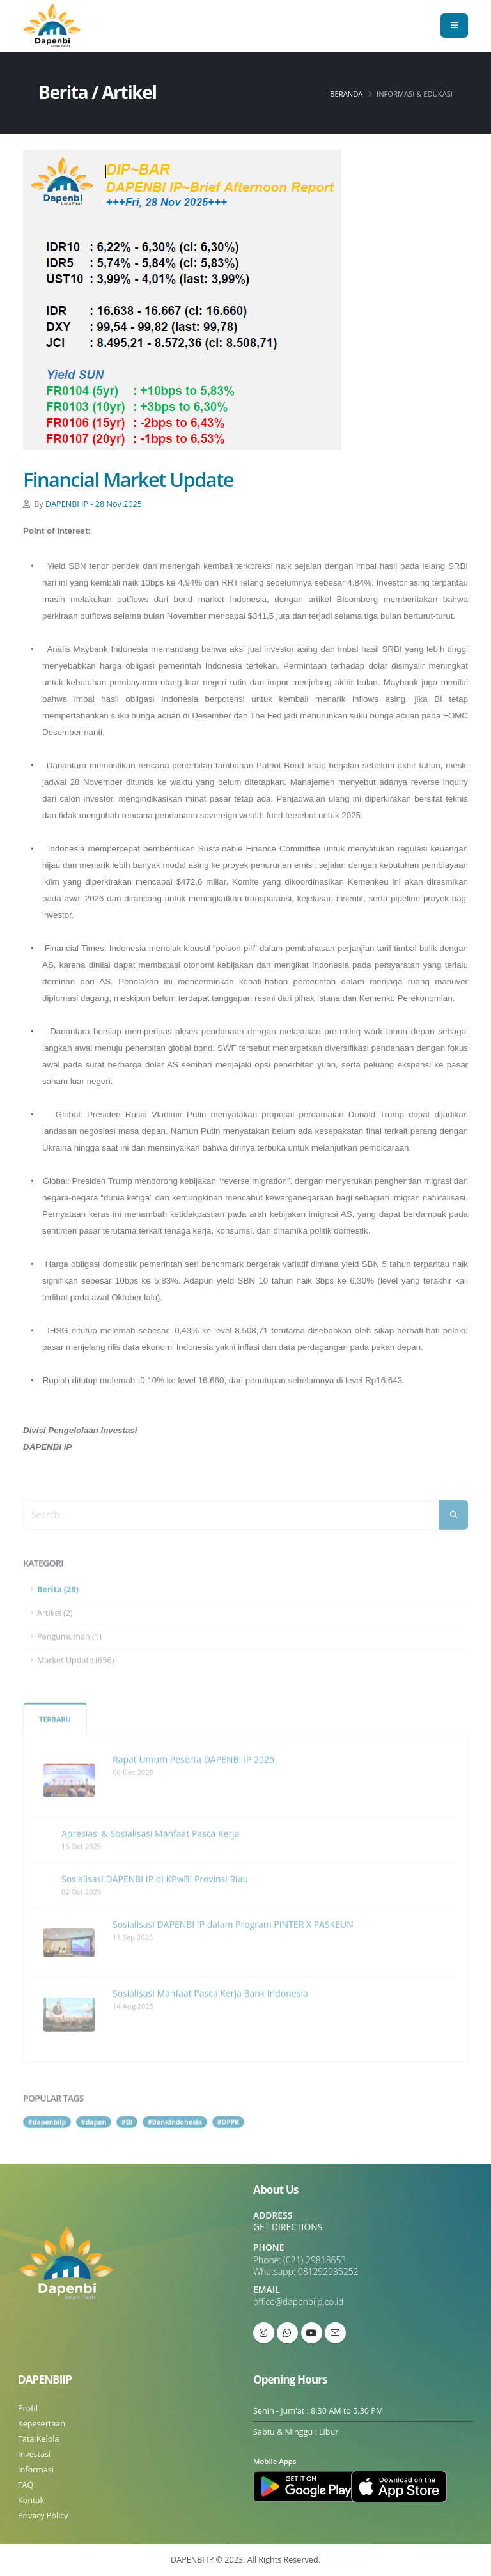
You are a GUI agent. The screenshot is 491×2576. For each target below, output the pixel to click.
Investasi (34, 2454)
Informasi (36, 2469)
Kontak (31, 2500)
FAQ (25, 2484)
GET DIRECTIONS (287, 2227)
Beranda (346, 93)
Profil (28, 2408)
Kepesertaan (41, 2423)
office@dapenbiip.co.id (298, 2301)
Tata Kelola (38, 2438)
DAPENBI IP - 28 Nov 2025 (93, 504)
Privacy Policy (43, 2515)
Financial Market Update (128, 479)
